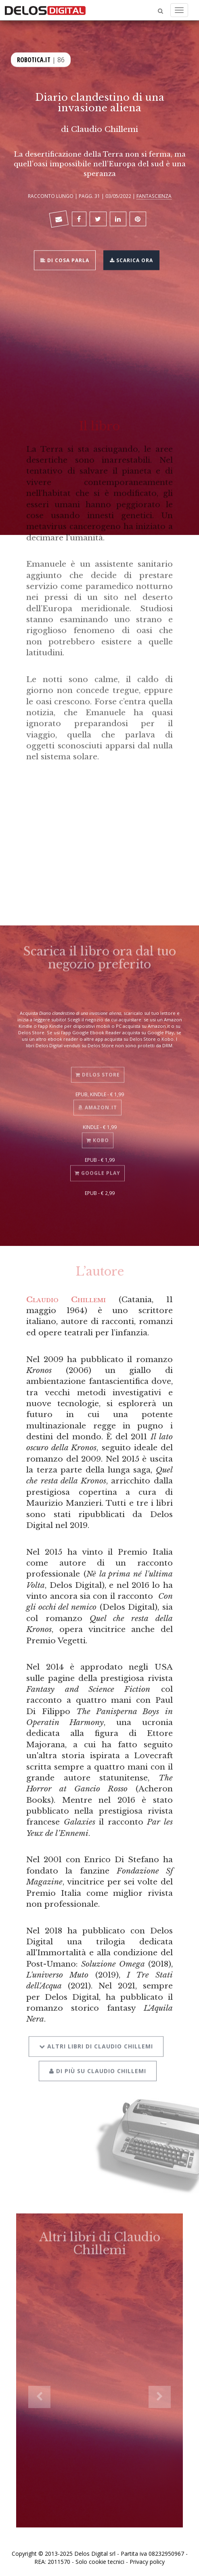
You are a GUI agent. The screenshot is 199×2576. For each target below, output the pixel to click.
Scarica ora (131, 259)
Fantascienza (154, 196)
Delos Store (97, 1069)
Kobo (97, 1134)
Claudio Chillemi (104, 129)
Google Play (97, 1167)
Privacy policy (147, 2561)
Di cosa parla (64, 259)
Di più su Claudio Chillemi (97, 2063)
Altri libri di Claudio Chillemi (96, 2039)
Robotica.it (33, 58)
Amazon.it (97, 1102)
